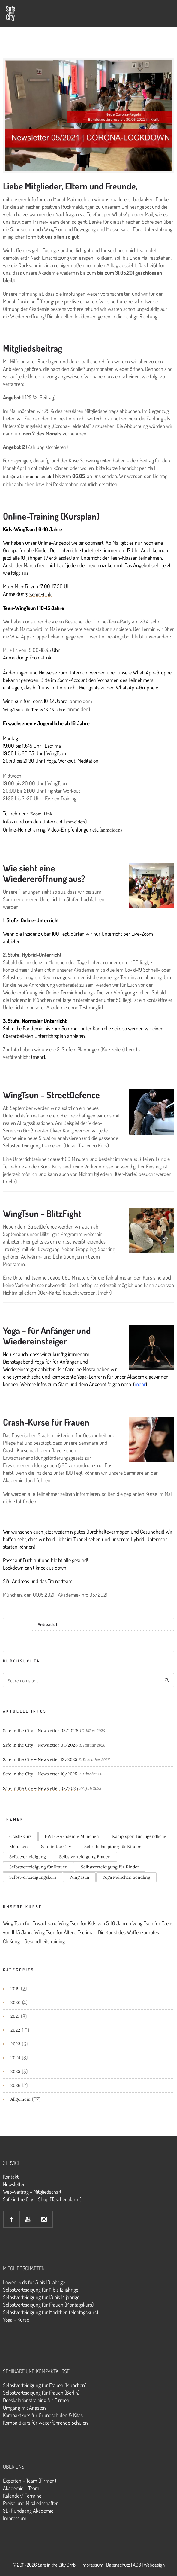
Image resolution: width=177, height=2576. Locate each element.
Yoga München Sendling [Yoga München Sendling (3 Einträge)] (126, 1877)
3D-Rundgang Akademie (28, 2510)
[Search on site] (88, 1680)
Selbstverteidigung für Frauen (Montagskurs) (48, 2304)
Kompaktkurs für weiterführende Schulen (45, 2422)
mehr (38, 1056)
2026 (15, 2085)
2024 (15, 2057)
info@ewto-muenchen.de (27, 476)
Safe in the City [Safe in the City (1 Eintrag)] (56, 1846)
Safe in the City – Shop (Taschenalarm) (42, 2199)
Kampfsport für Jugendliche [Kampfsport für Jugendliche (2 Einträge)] (139, 1836)
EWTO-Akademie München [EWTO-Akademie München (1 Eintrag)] (72, 1836)
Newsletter (14, 2184)
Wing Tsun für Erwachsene (30, 1923)
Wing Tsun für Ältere (55, 1932)
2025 (15, 2071)
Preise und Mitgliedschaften (31, 2503)
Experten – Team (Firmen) (29, 2480)
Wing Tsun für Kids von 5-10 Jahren (94, 1923)
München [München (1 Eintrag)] (18, 1846)
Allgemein (20, 2099)
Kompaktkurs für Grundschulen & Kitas (43, 2415)
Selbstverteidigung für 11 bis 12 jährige (40, 2289)
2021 (15, 2016)
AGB (137, 2565)
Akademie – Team (21, 2488)
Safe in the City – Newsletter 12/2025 (40, 1759)
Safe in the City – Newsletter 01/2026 (40, 1745)
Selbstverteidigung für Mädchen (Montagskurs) (50, 2312)
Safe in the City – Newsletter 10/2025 (40, 1774)
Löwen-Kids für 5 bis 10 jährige (34, 2282)
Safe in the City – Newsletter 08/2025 (40, 1788)
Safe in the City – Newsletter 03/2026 (40, 1730)
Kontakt (11, 2176)
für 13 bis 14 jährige (60, 2297)
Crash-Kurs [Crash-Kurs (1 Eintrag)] (20, 1836)
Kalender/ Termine (22, 2495)
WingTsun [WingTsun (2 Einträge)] (79, 1877)
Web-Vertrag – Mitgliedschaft (32, 2191)
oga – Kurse (17, 2319)
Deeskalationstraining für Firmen (36, 2400)
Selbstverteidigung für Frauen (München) (44, 2385)
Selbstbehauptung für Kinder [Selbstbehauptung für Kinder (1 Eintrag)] (112, 1846)
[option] (88, 115)
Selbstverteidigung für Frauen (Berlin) (41, 2392)
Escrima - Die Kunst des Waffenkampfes (118, 1932)
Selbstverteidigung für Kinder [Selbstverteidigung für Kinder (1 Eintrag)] (110, 1867)
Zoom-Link (40, 594)
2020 (15, 2002)
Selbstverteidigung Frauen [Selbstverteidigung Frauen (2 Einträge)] (85, 1856)
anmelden (75, 822)
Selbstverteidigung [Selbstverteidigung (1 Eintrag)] (27, 1856)
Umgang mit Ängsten (24, 2407)
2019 (15, 1988)
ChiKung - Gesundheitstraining (34, 1941)
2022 (15, 2030)
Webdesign (154, 2565)
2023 (15, 2044)
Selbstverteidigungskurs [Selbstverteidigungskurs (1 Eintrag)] (32, 1877)
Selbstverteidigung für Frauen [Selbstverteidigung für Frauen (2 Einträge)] (38, 1867)
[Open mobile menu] (165, 14)
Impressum (14, 2518)
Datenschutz (118, 2565)
